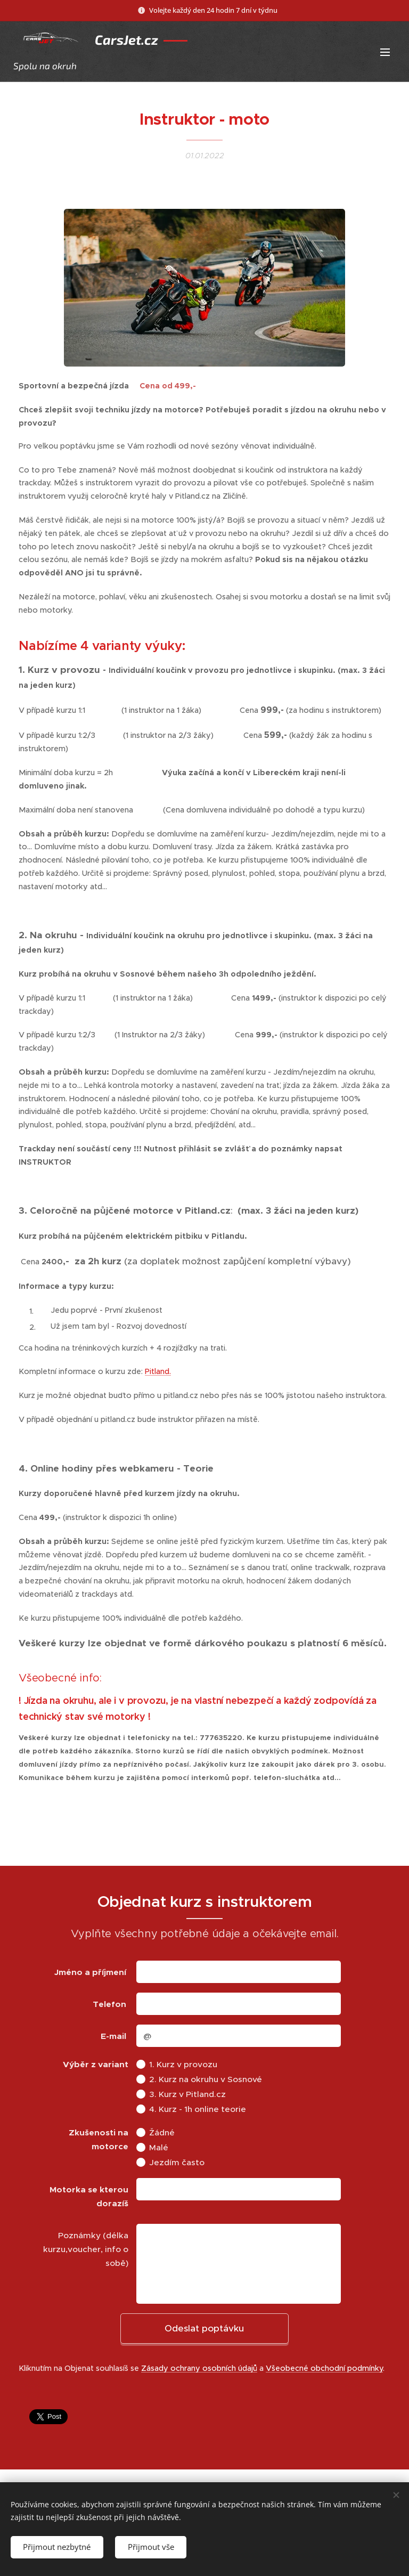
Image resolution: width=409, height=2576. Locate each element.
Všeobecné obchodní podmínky (324, 2368)
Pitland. (158, 1371)
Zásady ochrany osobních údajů (199, 2368)
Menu (385, 52)
